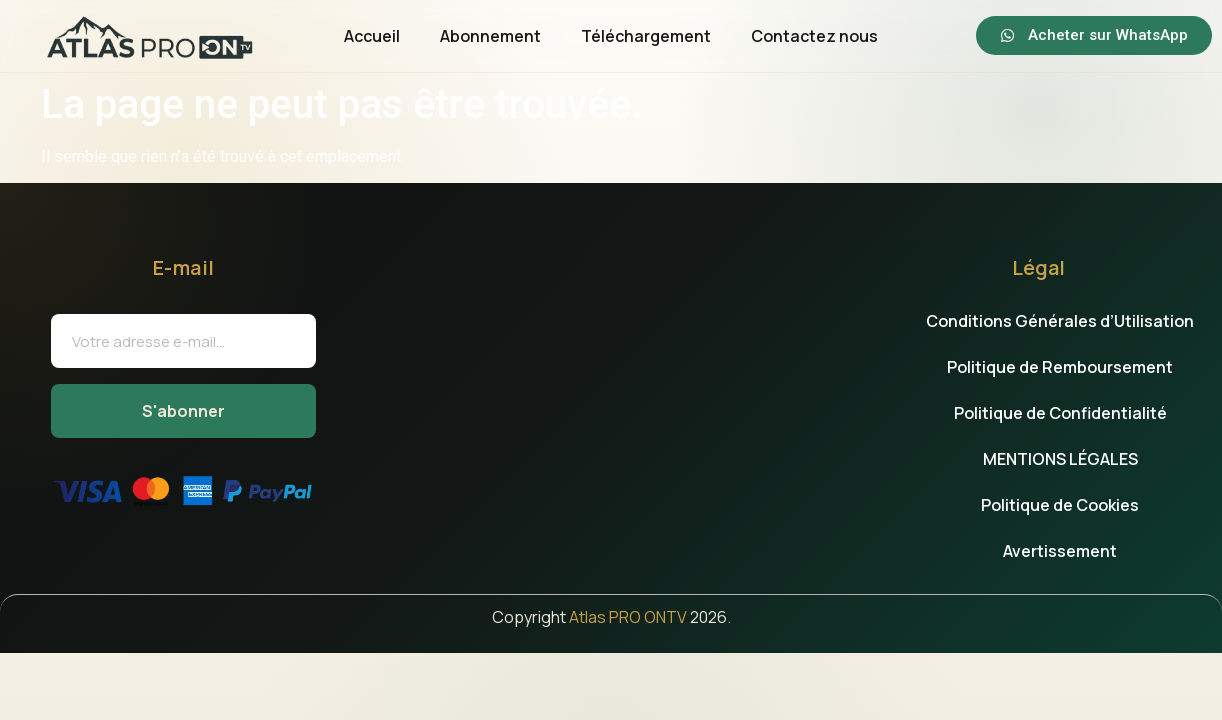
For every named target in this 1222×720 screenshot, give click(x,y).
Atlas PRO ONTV (628, 617)
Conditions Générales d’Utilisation (1060, 321)
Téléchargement (646, 36)
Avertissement (1060, 551)
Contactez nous (814, 36)
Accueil (372, 36)
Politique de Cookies (1060, 505)
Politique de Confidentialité (1060, 413)
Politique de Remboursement (1060, 367)
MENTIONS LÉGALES (1060, 459)
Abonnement (490, 36)
